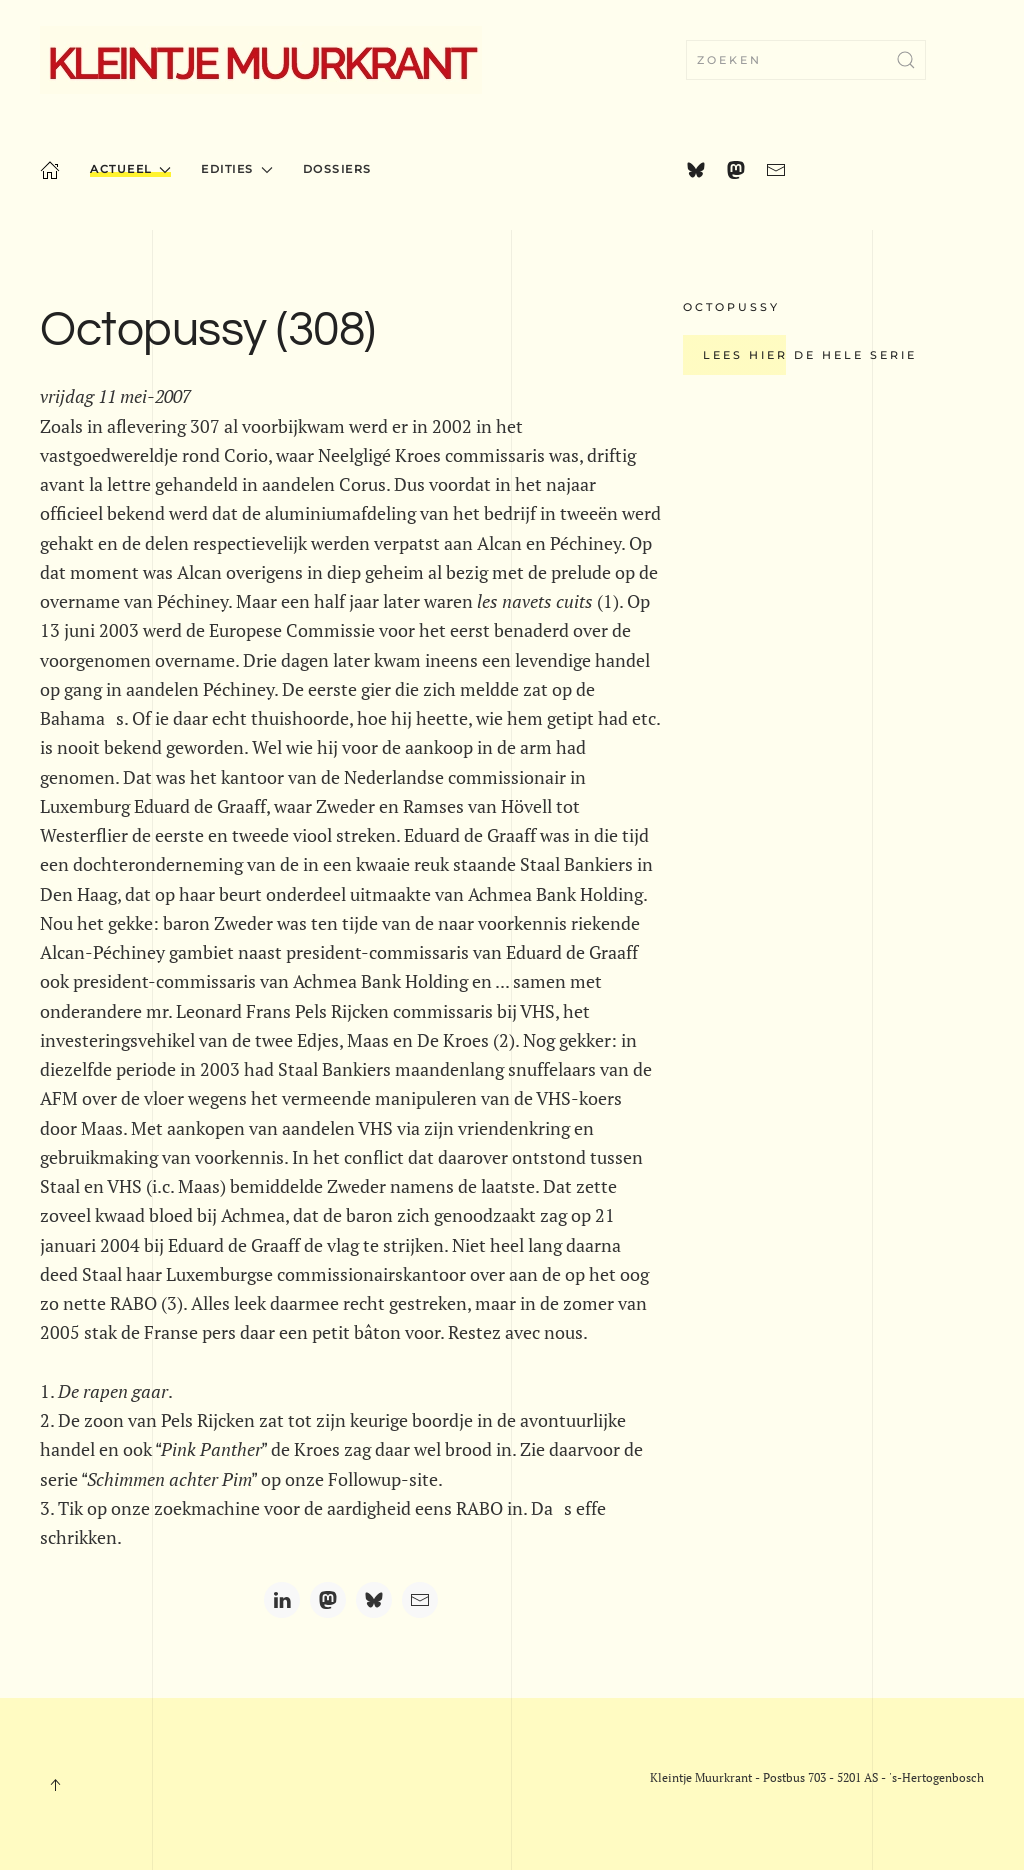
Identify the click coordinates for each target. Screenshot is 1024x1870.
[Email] (420, 1600)
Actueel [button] (130, 169)
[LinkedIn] (282, 1600)
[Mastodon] (328, 1600)
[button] (55, 1785)
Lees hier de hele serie (810, 355)
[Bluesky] (374, 1600)
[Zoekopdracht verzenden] (906, 60)
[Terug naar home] (261, 60)
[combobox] (806, 60)
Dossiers (337, 169)
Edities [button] (236, 169)
